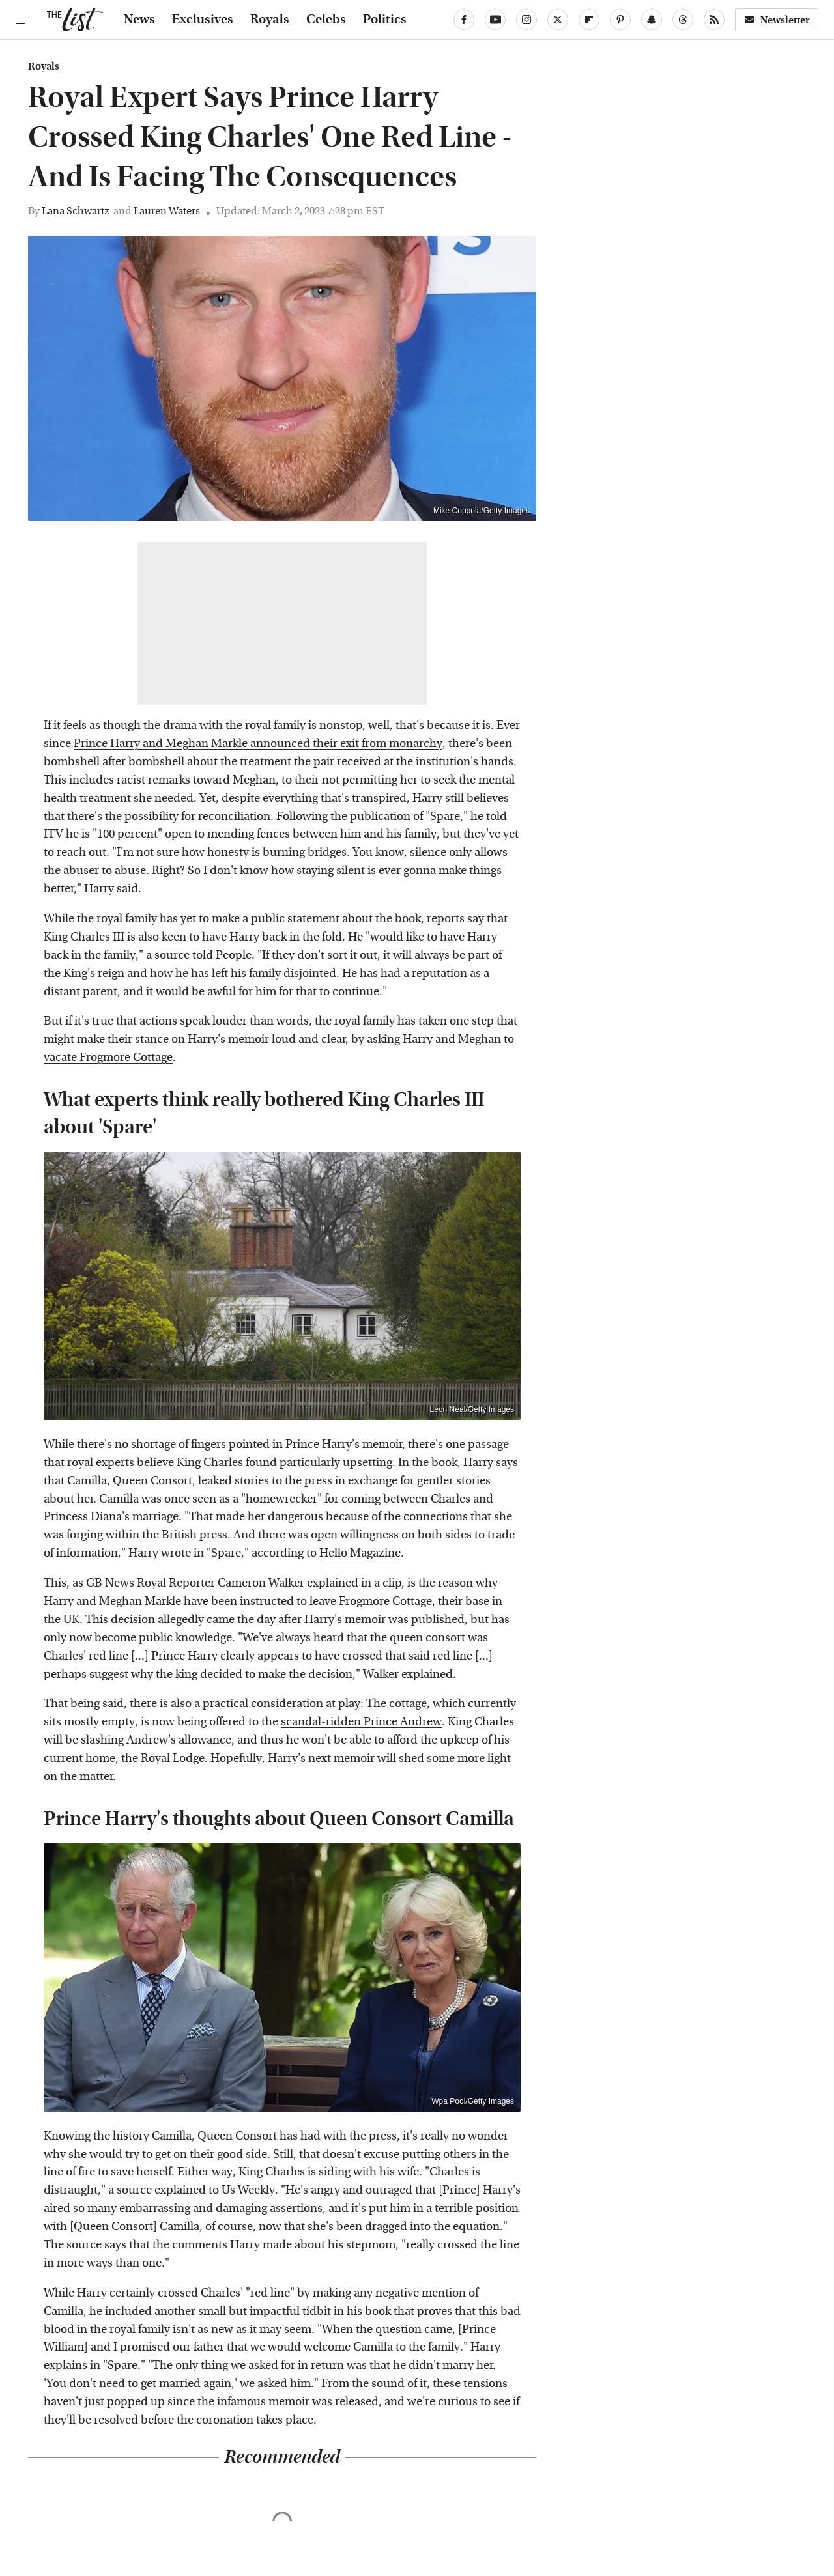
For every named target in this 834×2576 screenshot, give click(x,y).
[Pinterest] (620, 19)
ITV (53, 834)
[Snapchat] (651, 19)
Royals (269, 19)
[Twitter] (557, 19)
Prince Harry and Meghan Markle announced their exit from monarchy (258, 743)
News (139, 19)
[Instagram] (526, 19)
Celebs (326, 19)
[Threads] (682, 19)
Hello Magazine (360, 1553)
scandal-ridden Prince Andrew (361, 1722)
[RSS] (714, 19)
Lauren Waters (167, 211)
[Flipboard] (589, 19)
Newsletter (776, 20)
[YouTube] (495, 19)
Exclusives (202, 19)
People (234, 955)
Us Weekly (248, 2190)
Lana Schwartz (75, 211)
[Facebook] (463, 19)
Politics (385, 19)
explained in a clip (354, 1583)
